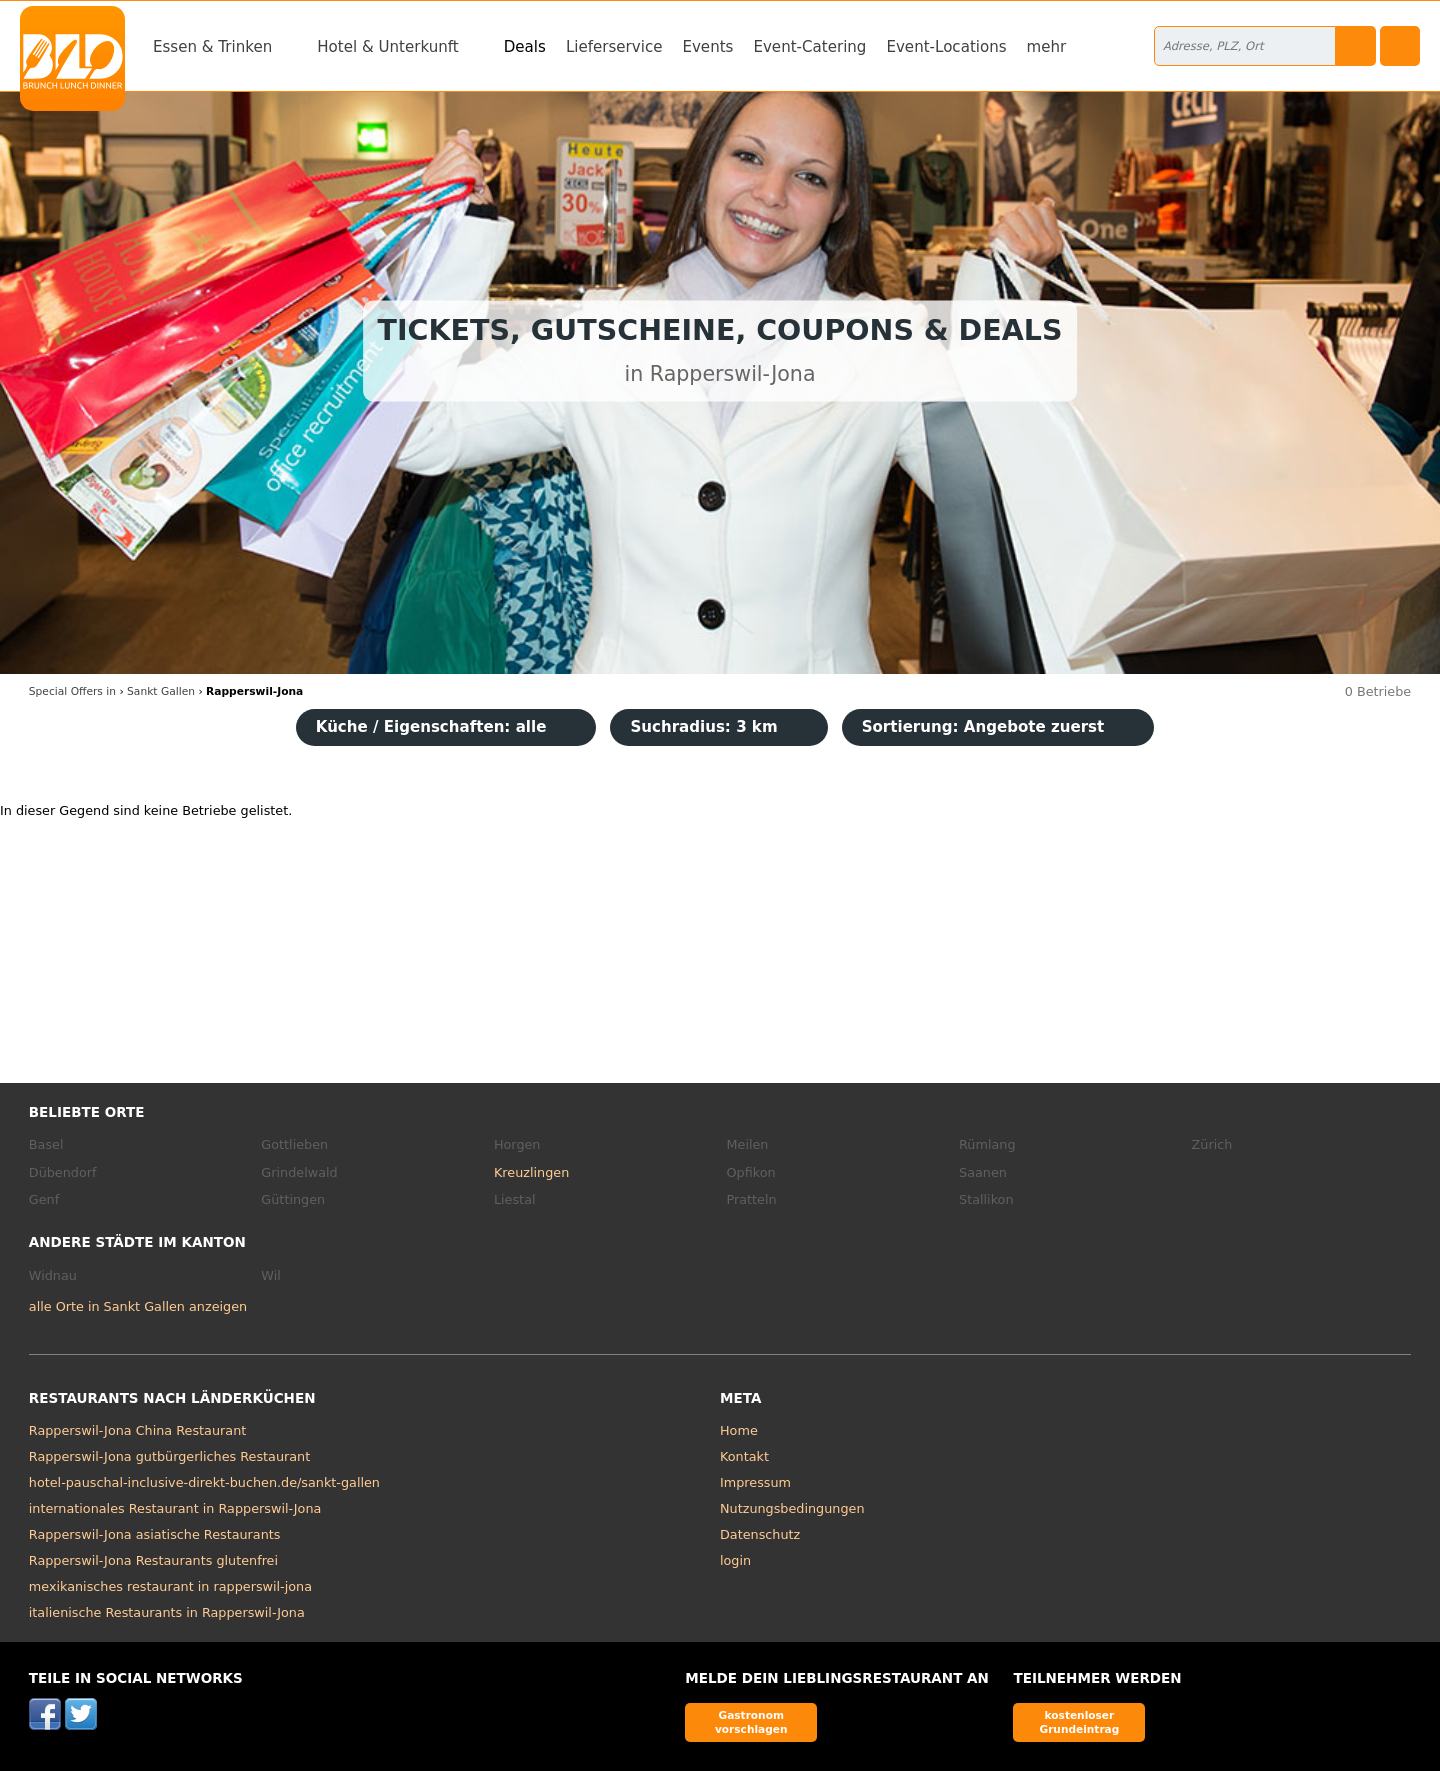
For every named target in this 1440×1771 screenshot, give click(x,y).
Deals (525, 47)
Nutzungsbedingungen (792, 1508)
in (72, 691)
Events (707, 47)
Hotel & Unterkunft (387, 47)
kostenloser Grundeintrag (1079, 1721)
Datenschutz (760, 1534)
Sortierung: (983, 727)
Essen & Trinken (212, 47)
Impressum (755, 1482)
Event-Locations (946, 47)
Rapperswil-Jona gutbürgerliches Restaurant (169, 1456)
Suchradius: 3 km (703, 727)
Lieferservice (614, 47)
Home (739, 1430)
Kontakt (744, 1456)
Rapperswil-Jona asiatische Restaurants (155, 1534)
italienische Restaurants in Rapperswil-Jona (167, 1612)
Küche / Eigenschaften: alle (431, 727)
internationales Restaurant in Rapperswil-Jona (175, 1508)
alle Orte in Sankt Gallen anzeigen (138, 1306)
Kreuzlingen (531, 1172)
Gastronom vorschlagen (751, 1721)
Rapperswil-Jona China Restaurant (137, 1430)
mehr (1047, 47)
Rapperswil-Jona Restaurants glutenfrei (153, 1560)
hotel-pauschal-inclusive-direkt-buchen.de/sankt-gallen (204, 1482)
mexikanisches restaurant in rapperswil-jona (170, 1586)
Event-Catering (809, 47)
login (735, 1560)
